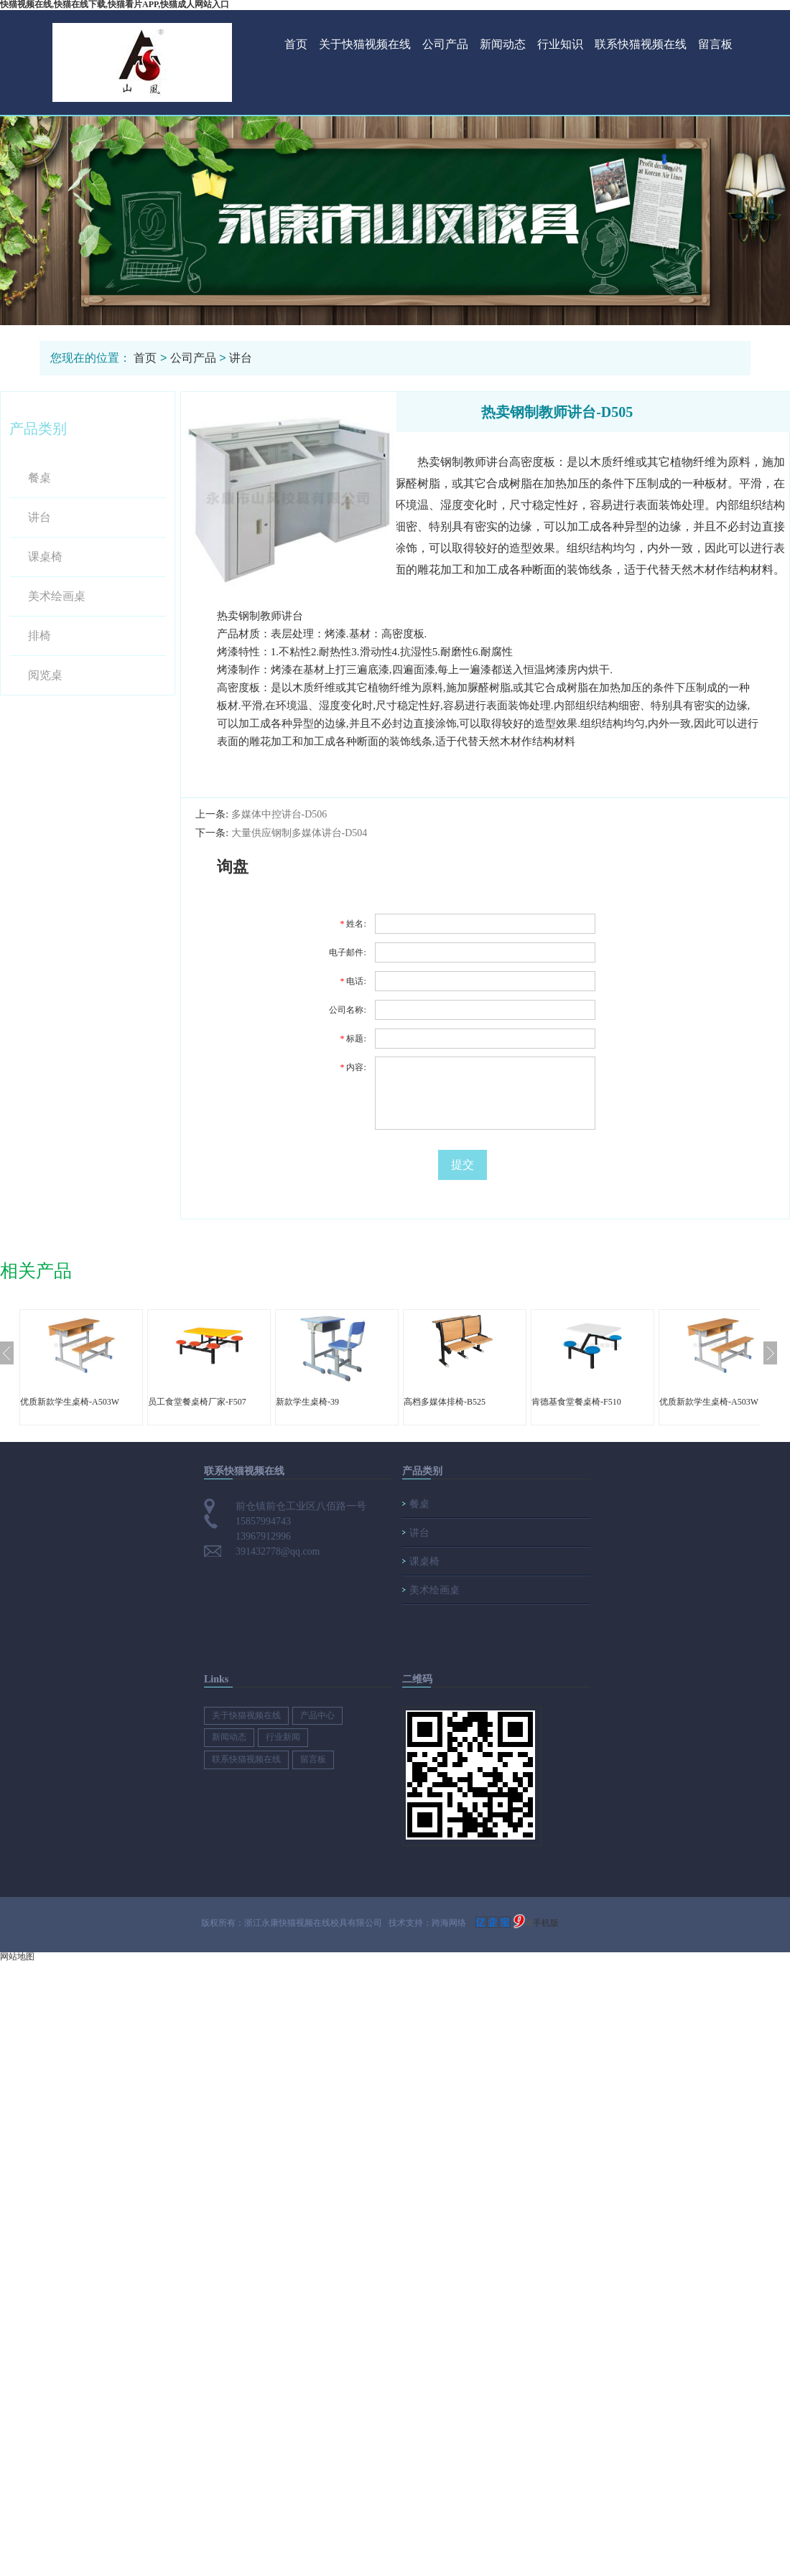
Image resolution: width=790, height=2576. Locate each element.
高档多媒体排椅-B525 (444, 1402)
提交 (462, 1164)
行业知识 (560, 44)
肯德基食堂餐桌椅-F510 (576, 1402)
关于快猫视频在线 (365, 44)
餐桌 (39, 478)
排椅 (39, 635)
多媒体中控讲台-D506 (279, 814)
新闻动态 (503, 44)
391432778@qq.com (278, 1551)
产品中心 (317, 1715)
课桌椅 (45, 557)
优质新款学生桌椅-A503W (69, 1402)
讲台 (240, 358)
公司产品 (445, 44)
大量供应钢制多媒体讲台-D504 (299, 833)
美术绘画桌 (56, 596)
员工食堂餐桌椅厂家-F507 (197, 1402)
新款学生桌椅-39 (307, 1402)
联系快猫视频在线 (641, 44)
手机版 (546, 1923)
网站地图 (17, 1957)
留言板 (715, 44)
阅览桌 (45, 675)
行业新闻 (283, 1737)
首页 (295, 44)
